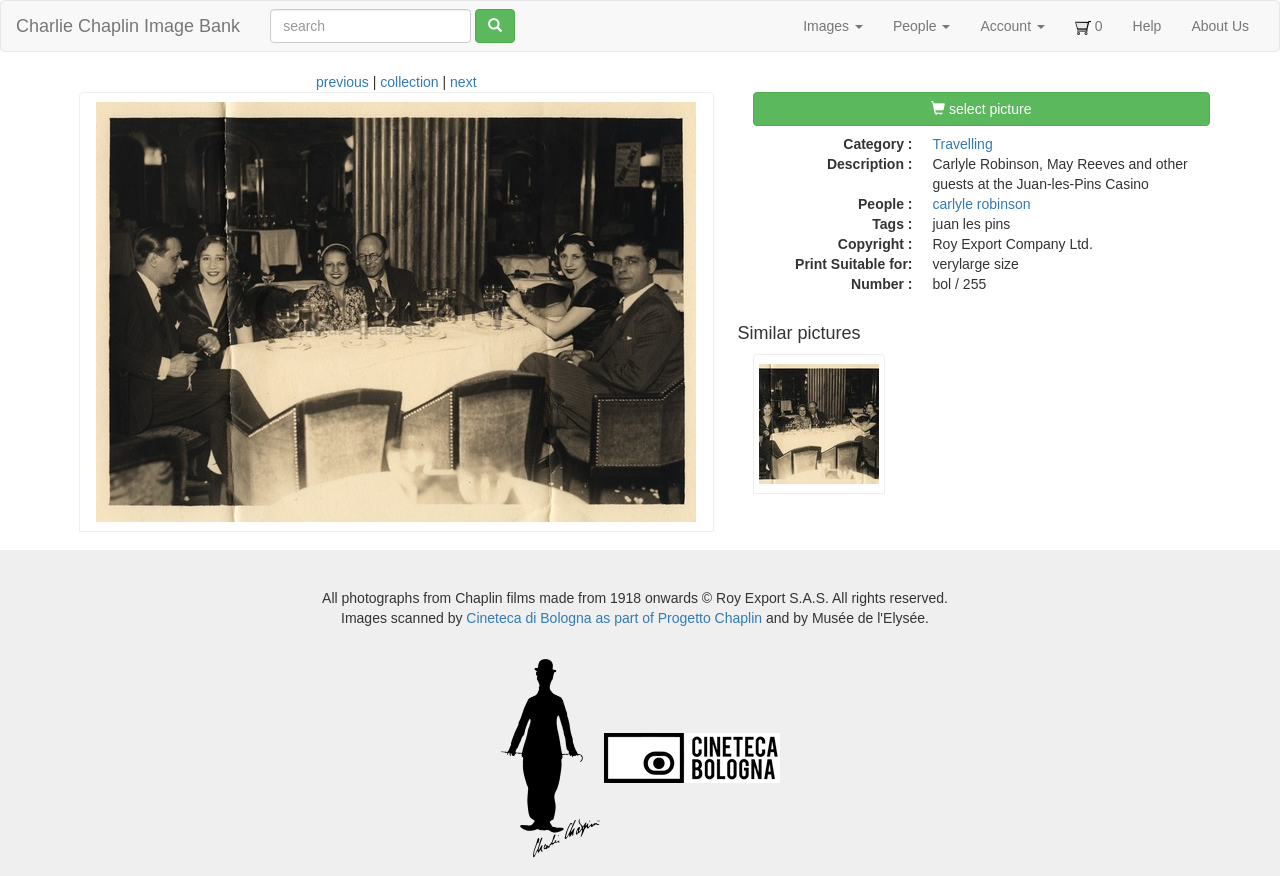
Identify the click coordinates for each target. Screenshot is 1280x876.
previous (342, 82)
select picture (981, 109)
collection (409, 82)
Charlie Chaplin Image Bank (128, 26)
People (921, 26)
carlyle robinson (982, 204)
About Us (1220, 26)
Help (1147, 26)
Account (1012, 26)
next (463, 82)
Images (833, 26)
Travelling (963, 144)
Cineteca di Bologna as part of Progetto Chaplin (614, 618)
